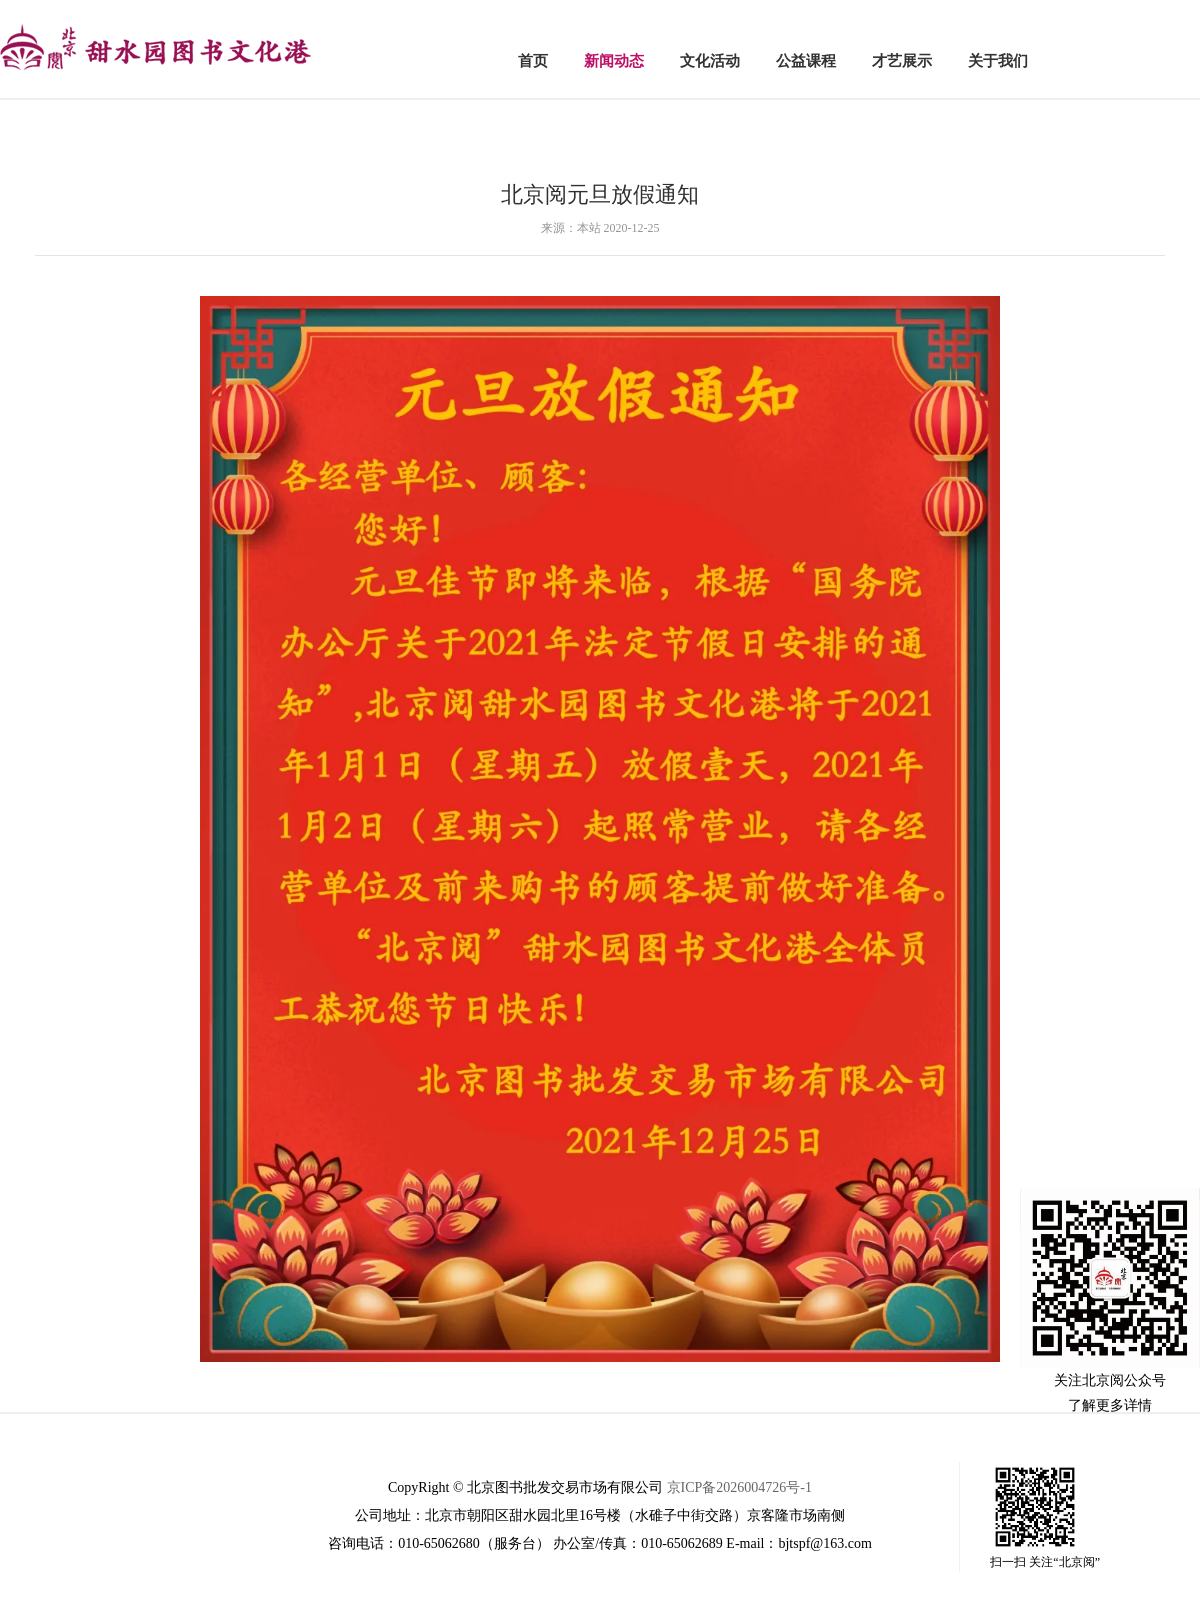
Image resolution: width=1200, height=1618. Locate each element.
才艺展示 (902, 61)
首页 (533, 61)
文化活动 (710, 61)
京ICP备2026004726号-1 (739, 1487)
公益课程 (806, 61)
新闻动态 (614, 61)
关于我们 (998, 61)
